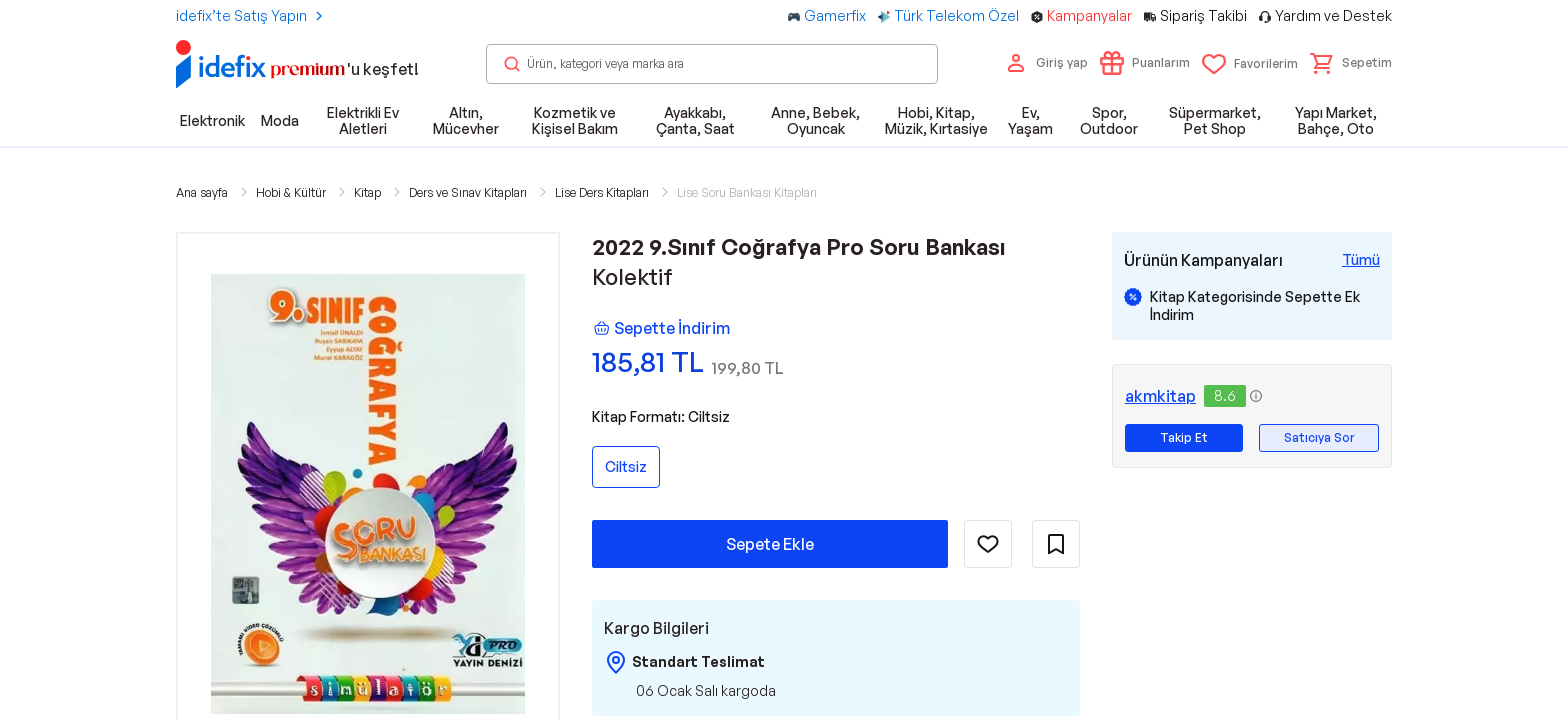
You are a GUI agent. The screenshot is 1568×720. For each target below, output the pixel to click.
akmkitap (1160, 396)
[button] (1351, 63)
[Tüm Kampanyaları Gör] (1361, 260)
